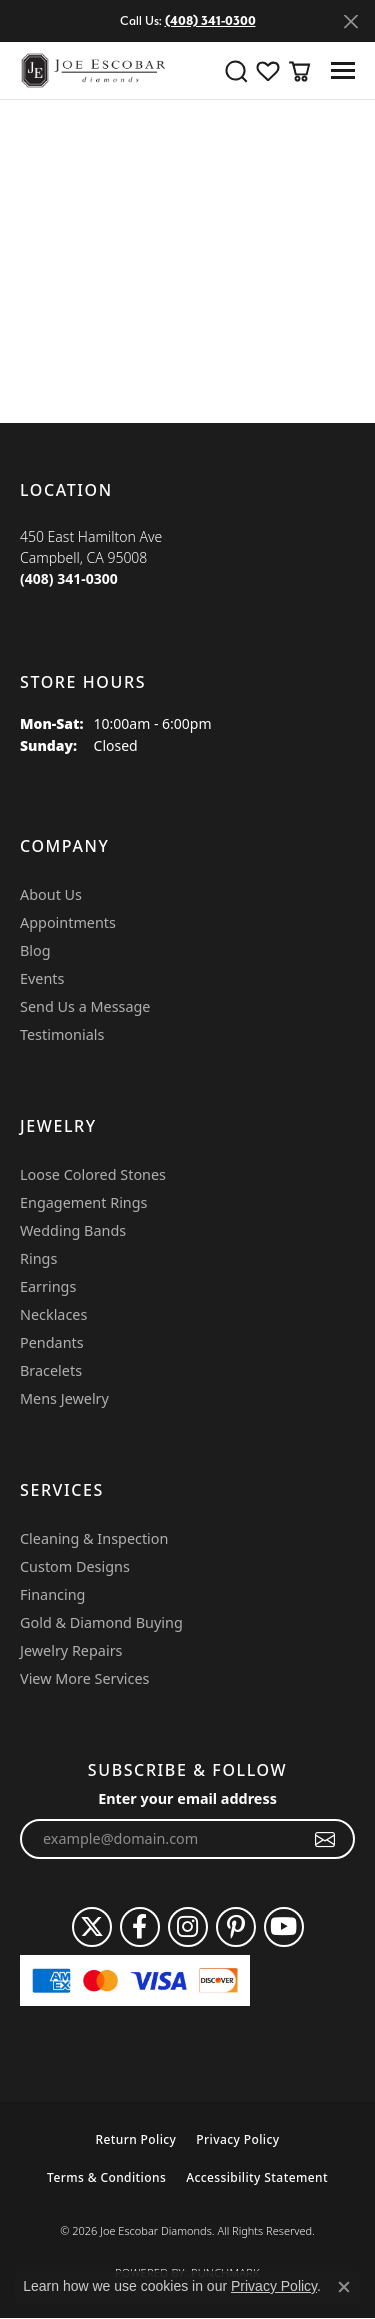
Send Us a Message (85, 1006)
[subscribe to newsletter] (325, 1839)
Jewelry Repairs (71, 1650)
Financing (52, 1594)
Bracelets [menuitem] (51, 1370)
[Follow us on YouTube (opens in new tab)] (284, 1927)
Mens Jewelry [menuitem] (64, 1398)
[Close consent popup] (344, 2287)
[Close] (350, 21)
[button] (236, 71)
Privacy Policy (237, 2139)
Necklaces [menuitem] (53, 1314)
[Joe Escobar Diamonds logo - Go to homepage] (92, 70)
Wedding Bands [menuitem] (73, 1230)
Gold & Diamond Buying (101, 1622)
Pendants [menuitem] (52, 1342)
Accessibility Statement (257, 2177)
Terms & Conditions (106, 2177)
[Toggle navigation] (343, 70)
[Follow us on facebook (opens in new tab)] (140, 1927)
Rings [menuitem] (38, 1258)
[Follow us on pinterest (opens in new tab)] (236, 1927)
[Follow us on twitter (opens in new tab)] (92, 1927)
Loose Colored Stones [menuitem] (93, 1174)
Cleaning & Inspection (94, 1538)
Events (42, 978)
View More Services (84, 1678)
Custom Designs (75, 1566)
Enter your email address (187, 1798)
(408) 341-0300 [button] (210, 20)
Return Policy (135, 2139)
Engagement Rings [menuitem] (84, 1202)
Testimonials (62, 1034)
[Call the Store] (69, 578)
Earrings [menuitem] (48, 1286)
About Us (51, 894)
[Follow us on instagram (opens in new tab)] (188, 1927)
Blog (35, 950)
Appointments (68, 922)
